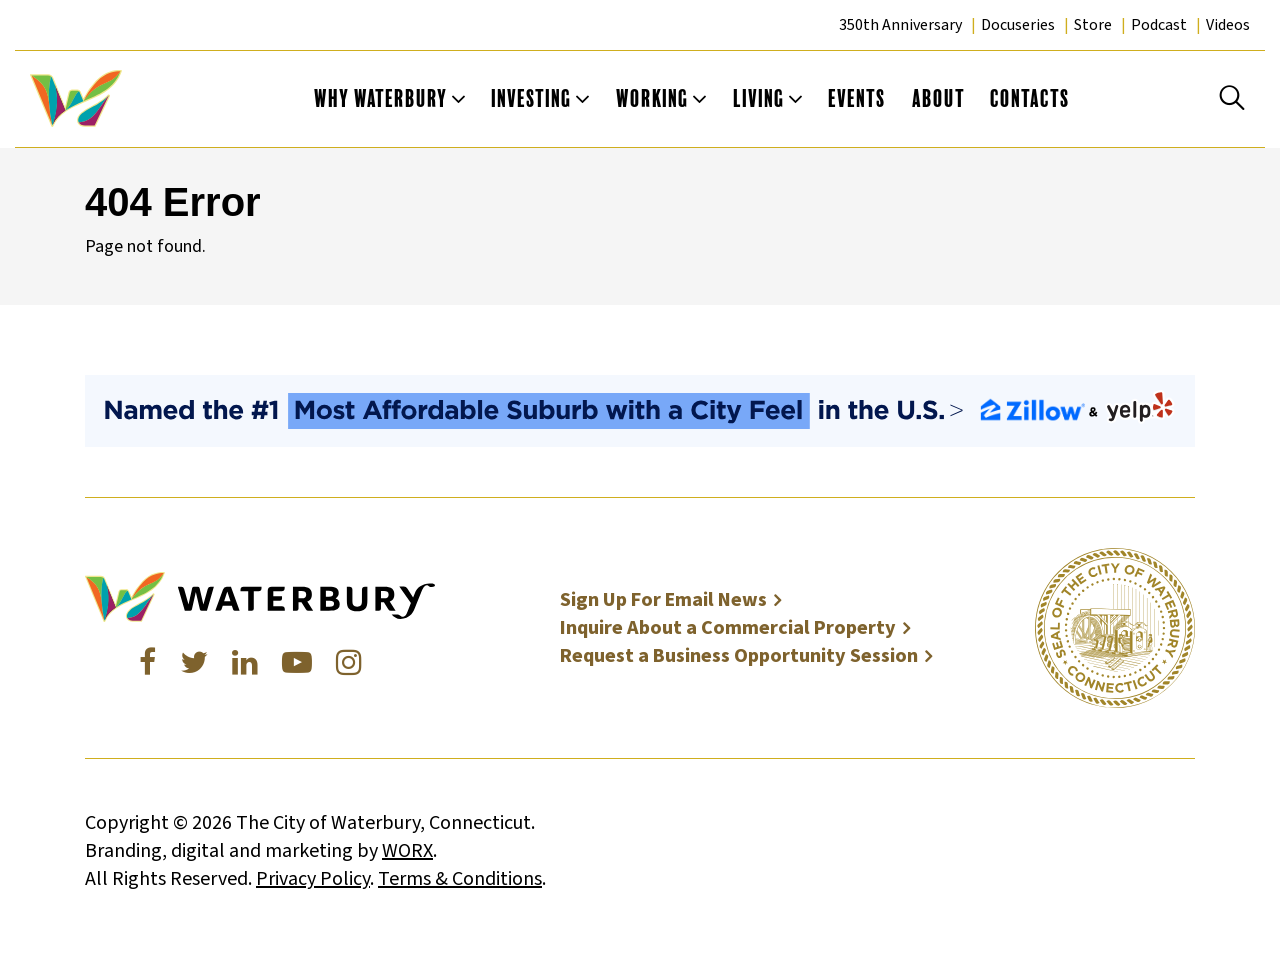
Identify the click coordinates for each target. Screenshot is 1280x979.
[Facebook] (147, 663)
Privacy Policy (313, 879)
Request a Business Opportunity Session (739, 656)
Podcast (1159, 25)
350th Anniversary (900, 25)
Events (857, 98)
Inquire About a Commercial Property (728, 628)
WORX (407, 851)
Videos (1228, 25)
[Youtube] (297, 663)
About (938, 98)
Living (759, 98)
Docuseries (1018, 25)
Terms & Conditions (460, 879)
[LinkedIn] (245, 663)
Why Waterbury (381, 98)
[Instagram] (349, 663)
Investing (531, 98)
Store (1093, 25)
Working (652, 98)
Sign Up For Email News (663, 600)
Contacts (1030, 98)
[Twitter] (194, 663)
